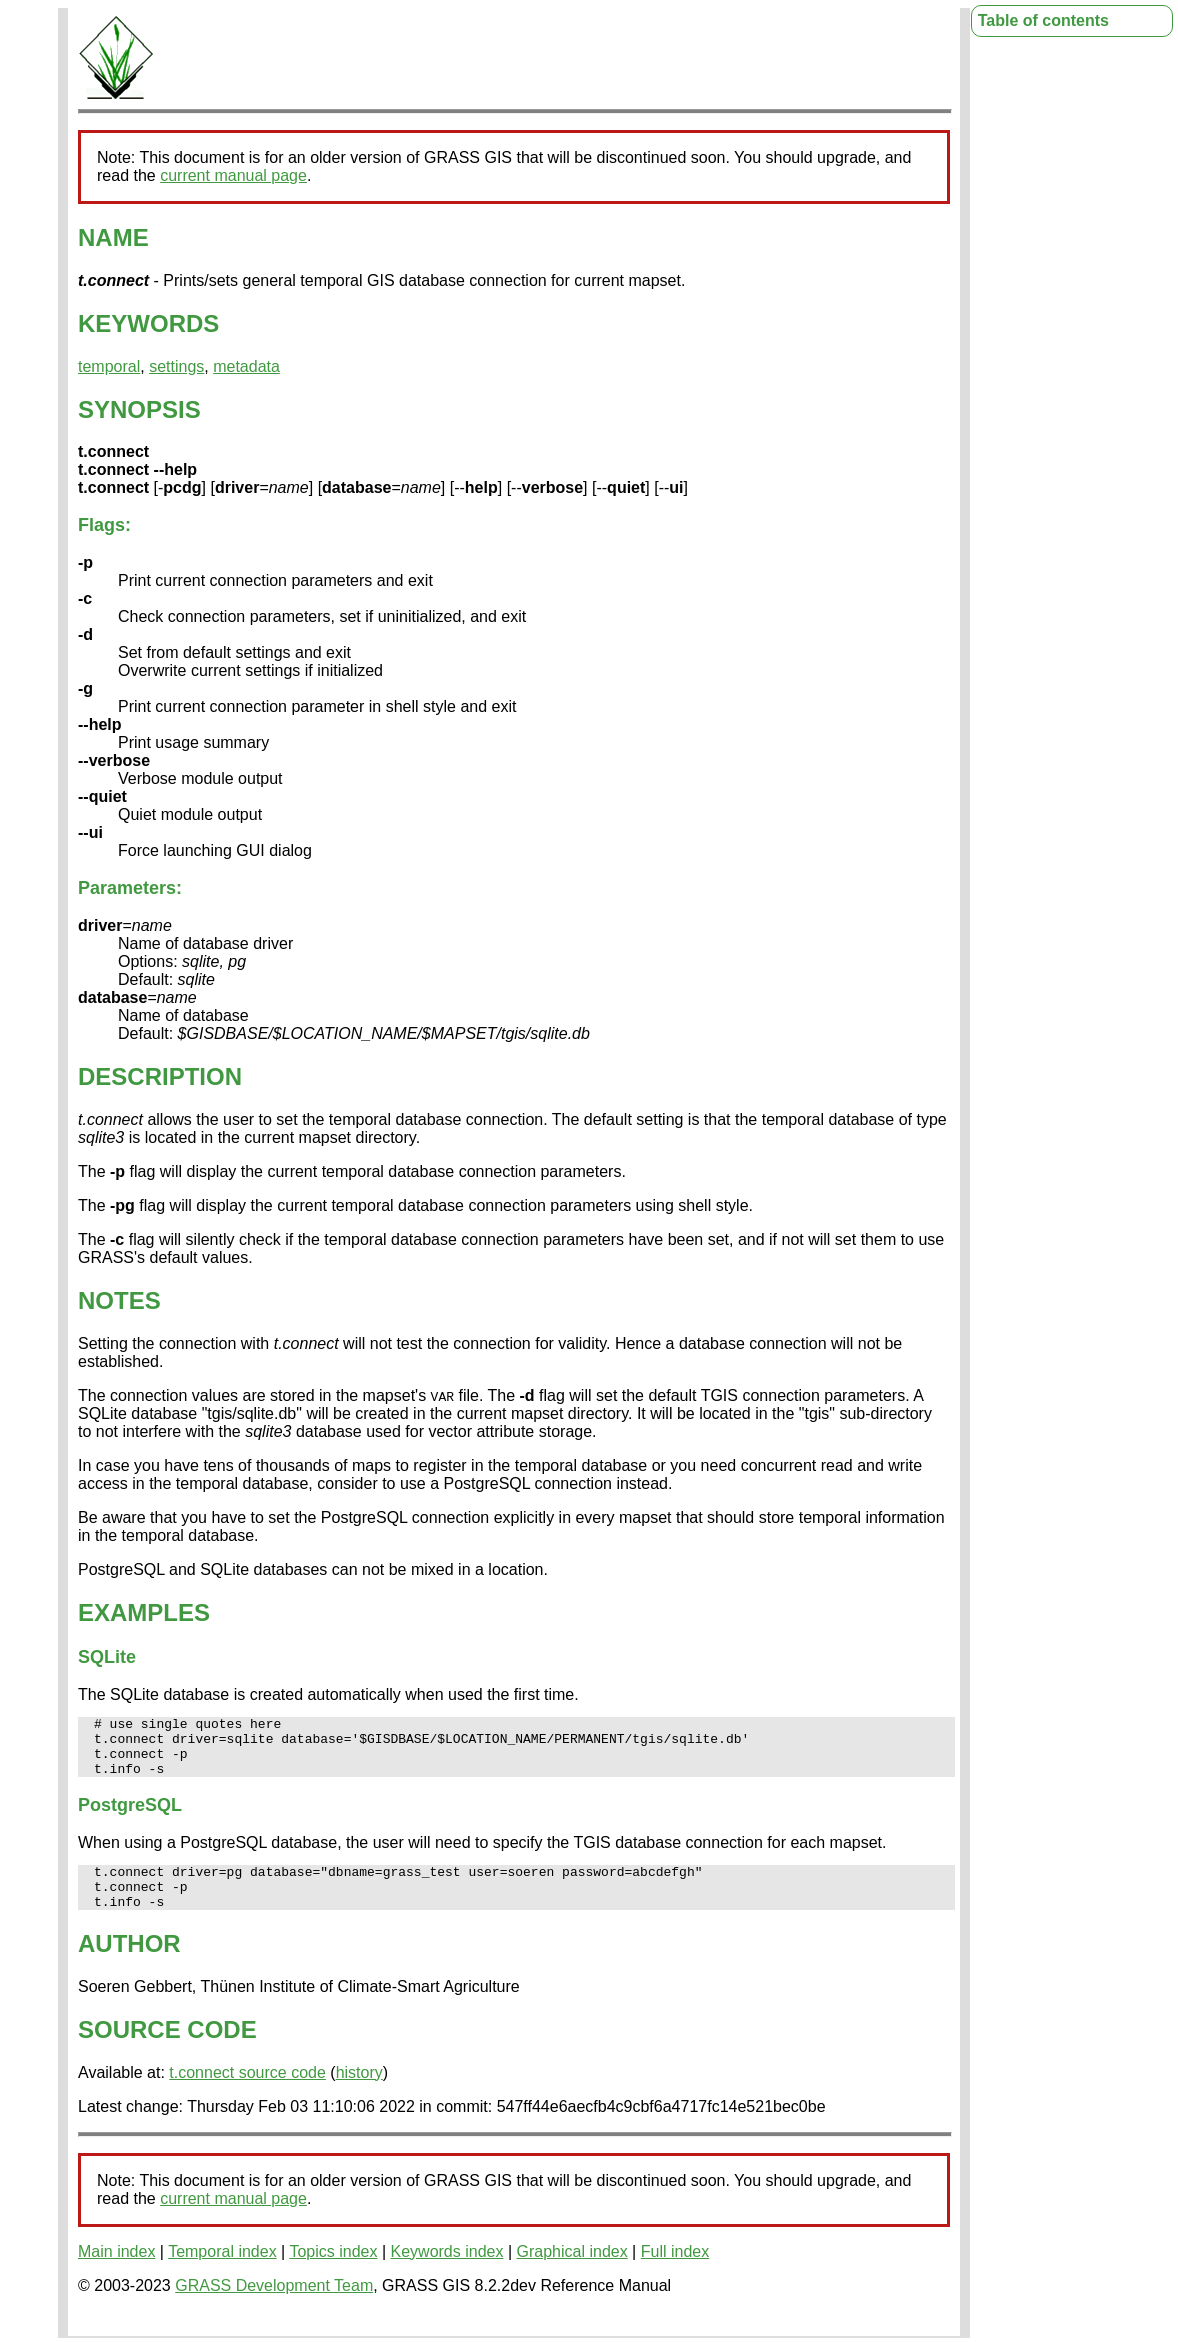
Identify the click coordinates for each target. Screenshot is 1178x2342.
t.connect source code (247, 2093)
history (359, 2093)
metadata (246, 366)
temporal (109, 366)
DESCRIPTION (160, 1076)
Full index (675, 2272)
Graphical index (572, 2272)
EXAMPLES (144, 1612)
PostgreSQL (130, 1817)
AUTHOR (129, 1964)
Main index (116, 2272)
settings (176, 366)
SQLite (107, 1657)
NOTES (119, 1300)
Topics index (333, 2272)
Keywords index (447, 2272)
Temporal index (222, 2272)
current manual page (233, 175)
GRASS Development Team (274, 2306)
